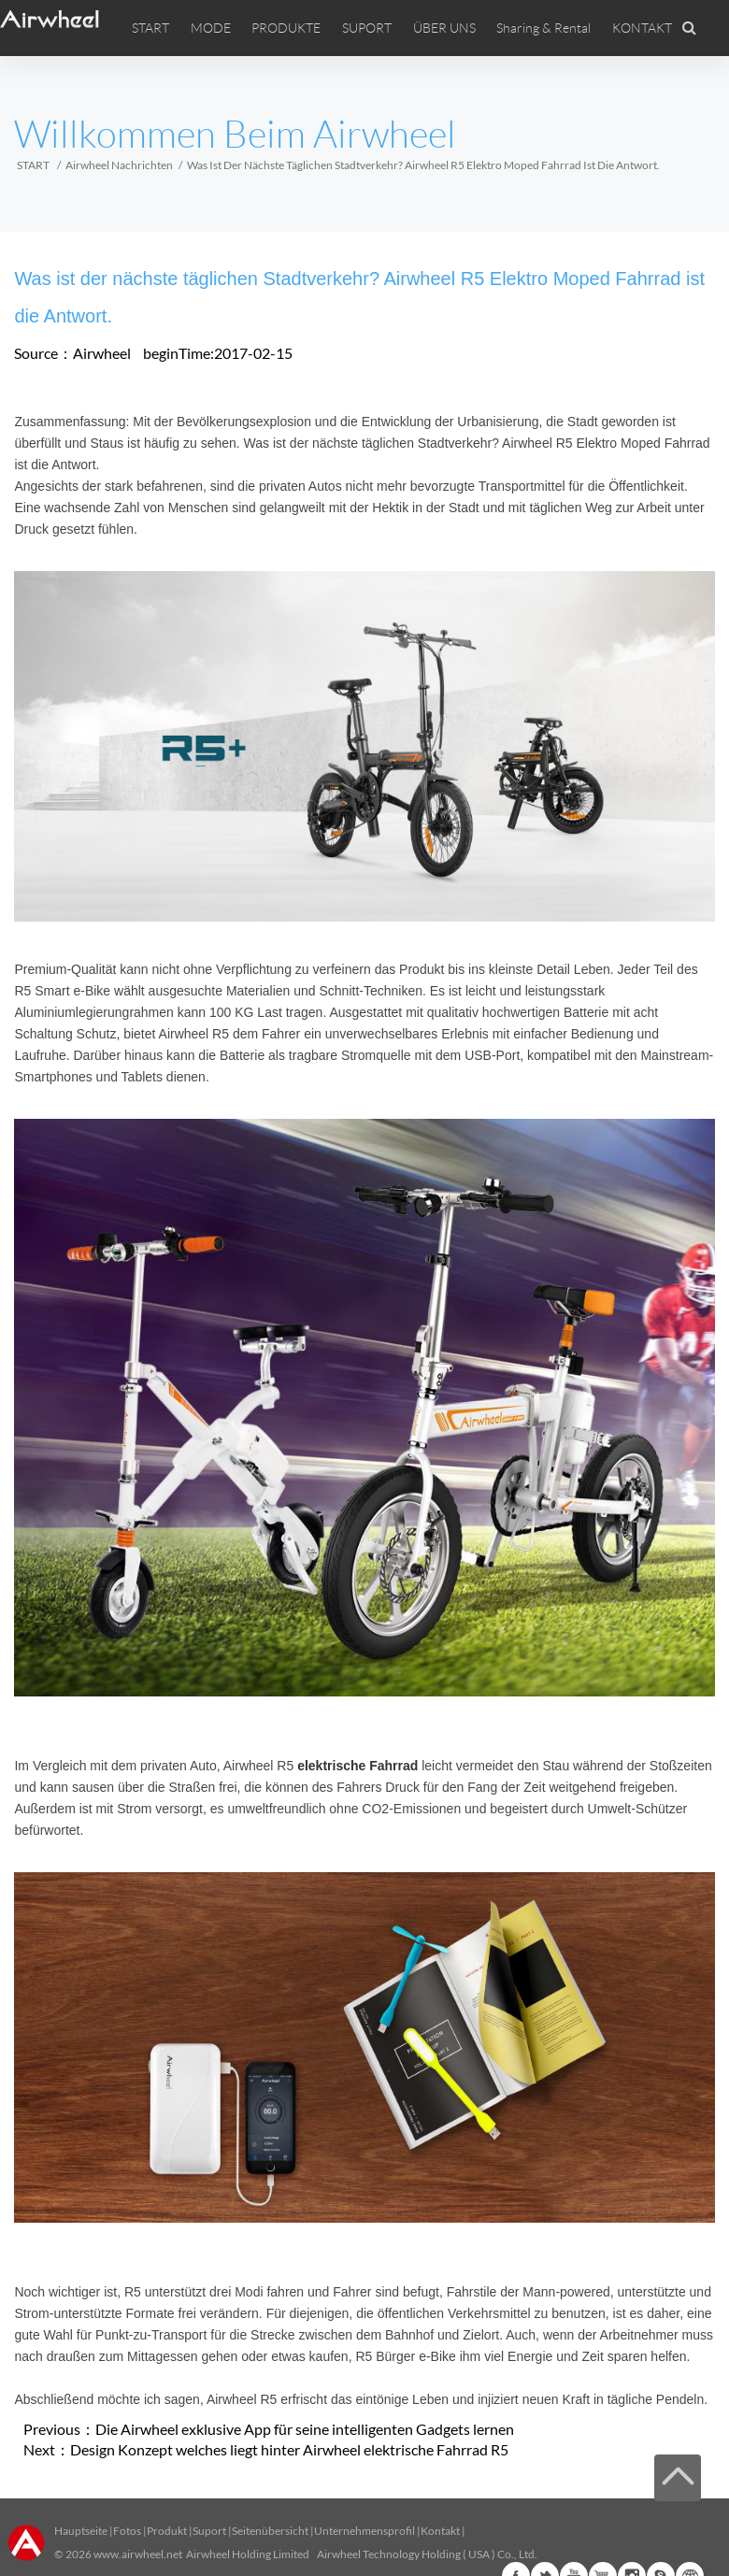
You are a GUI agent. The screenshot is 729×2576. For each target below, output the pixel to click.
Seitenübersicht (270, 2531)
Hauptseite (80, 2531)
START (150, 28)
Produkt (167, 2531)
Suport (209, 2531)
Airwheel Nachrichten (119, 165)
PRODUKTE (286, 28)
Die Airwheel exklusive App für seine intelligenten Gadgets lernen (304, 2429)
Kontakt (440, 2531)
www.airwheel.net (137, 2554)
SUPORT (367, 28)
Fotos (127, 2531)
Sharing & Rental (543, 28)
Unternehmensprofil (364, 2531)
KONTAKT (642, 28)
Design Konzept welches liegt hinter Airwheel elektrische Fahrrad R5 (289, 2449)
